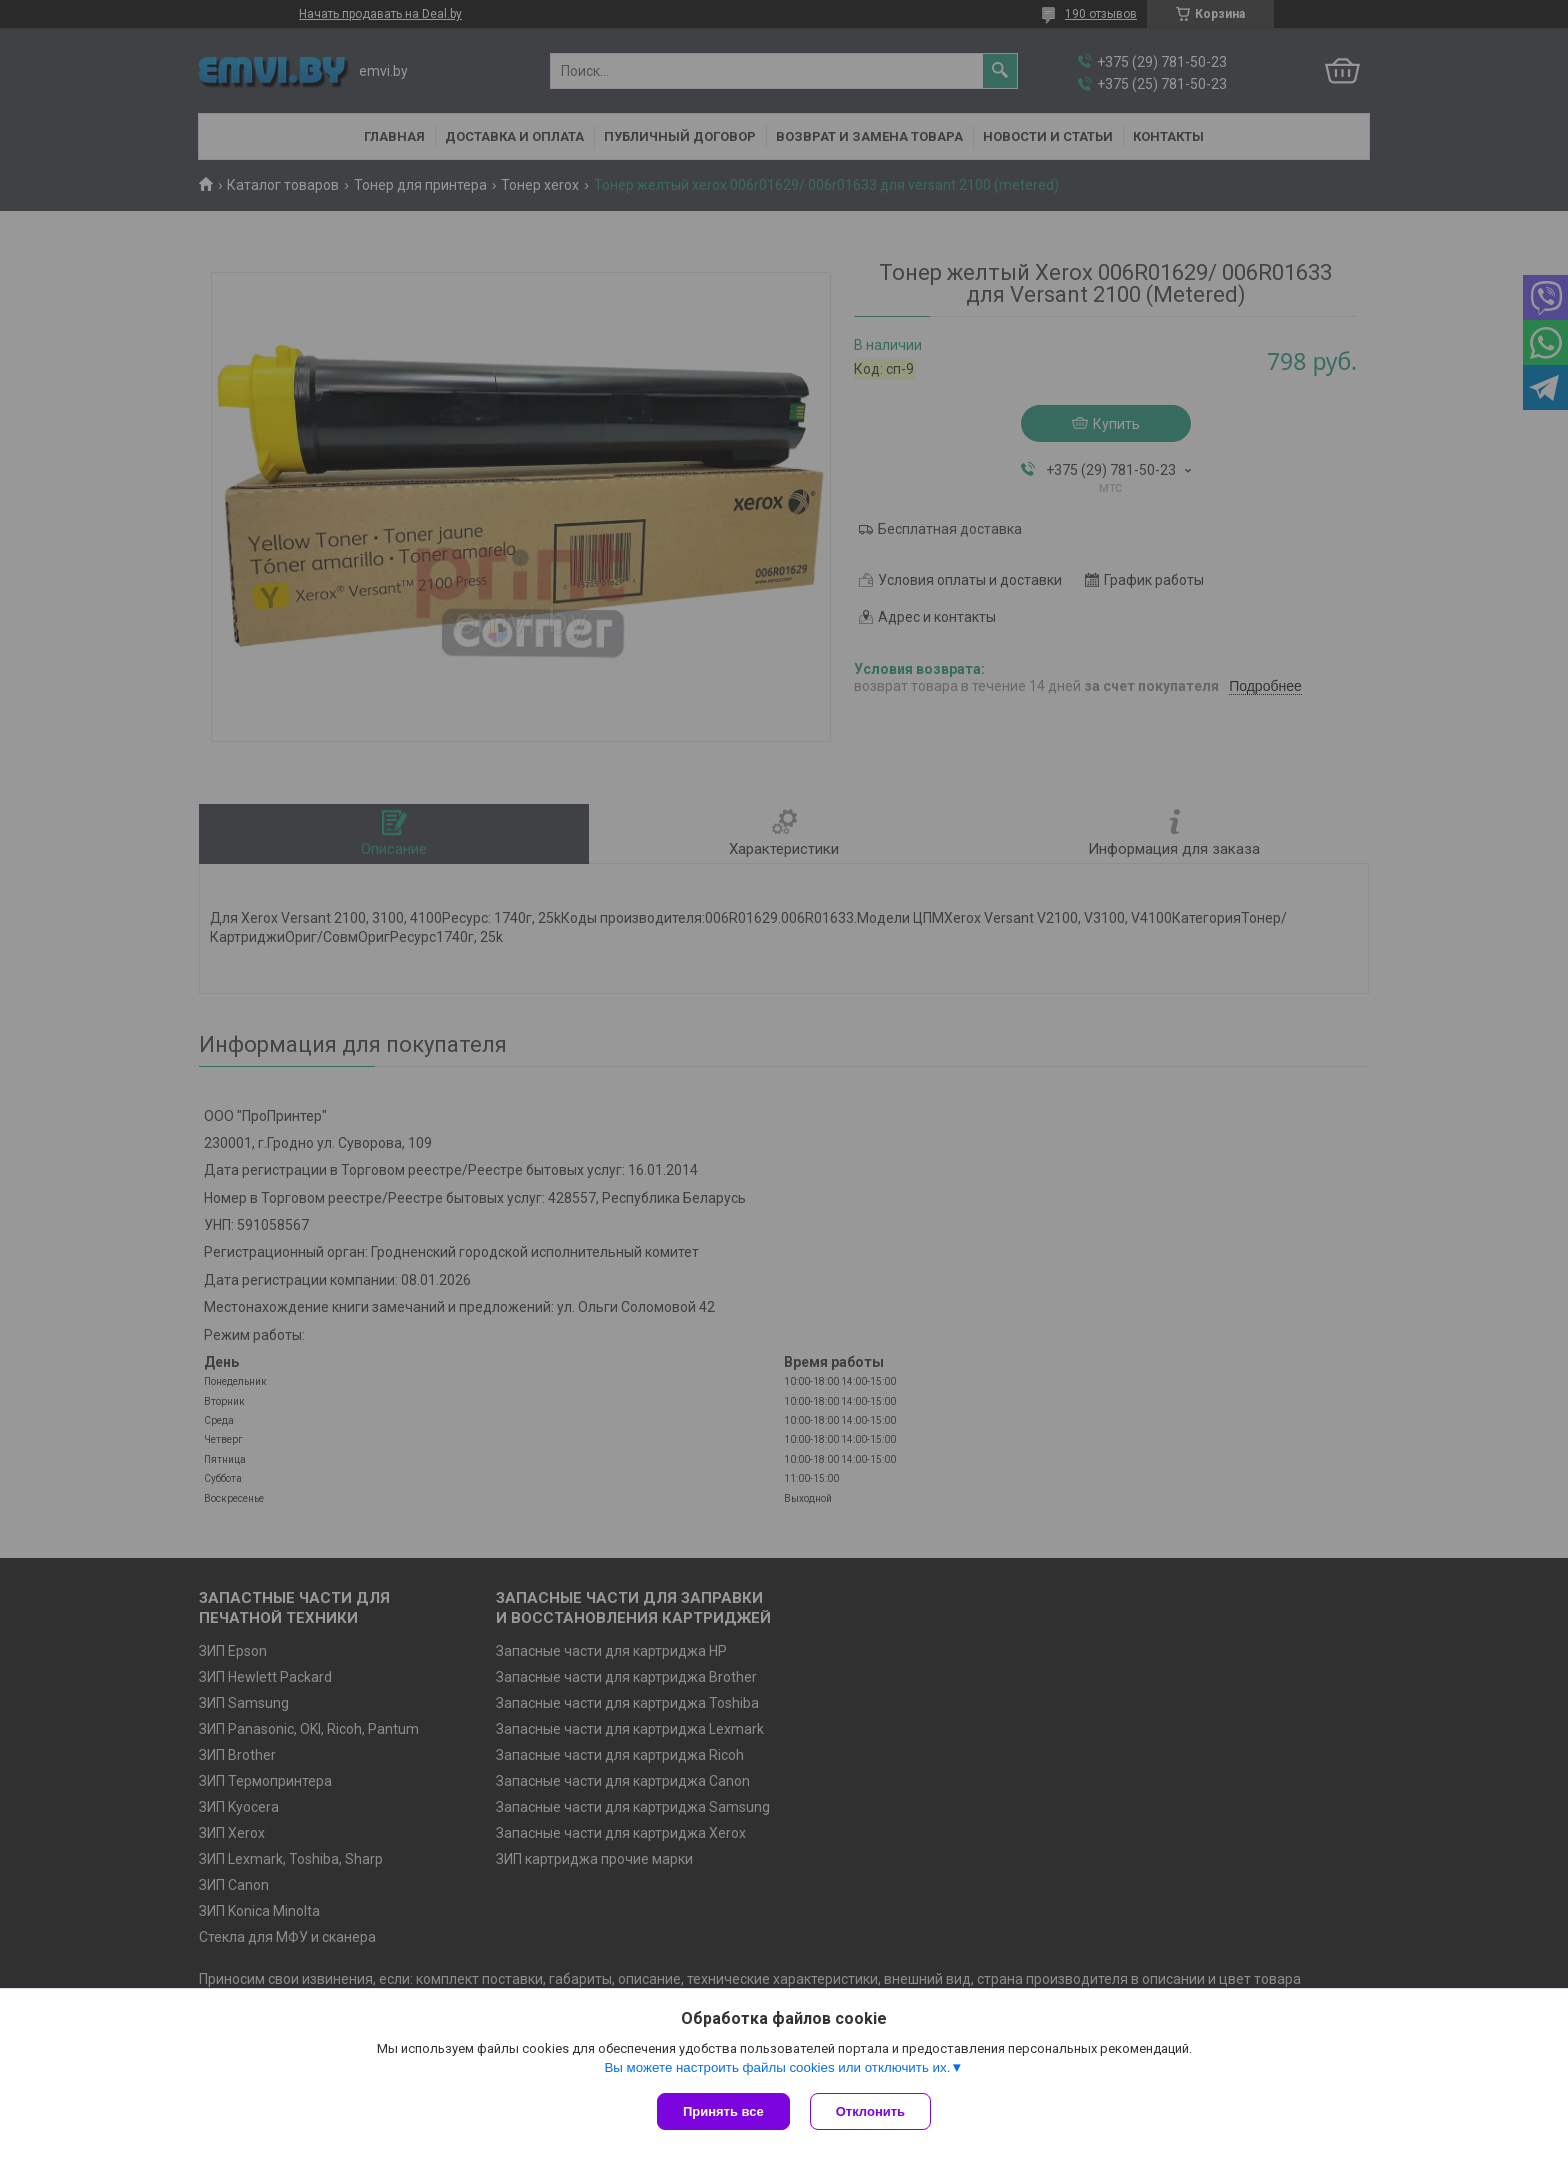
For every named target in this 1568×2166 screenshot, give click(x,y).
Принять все (723, 2111)
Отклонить (870, 2111)
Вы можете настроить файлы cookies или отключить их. (777, 2067)
